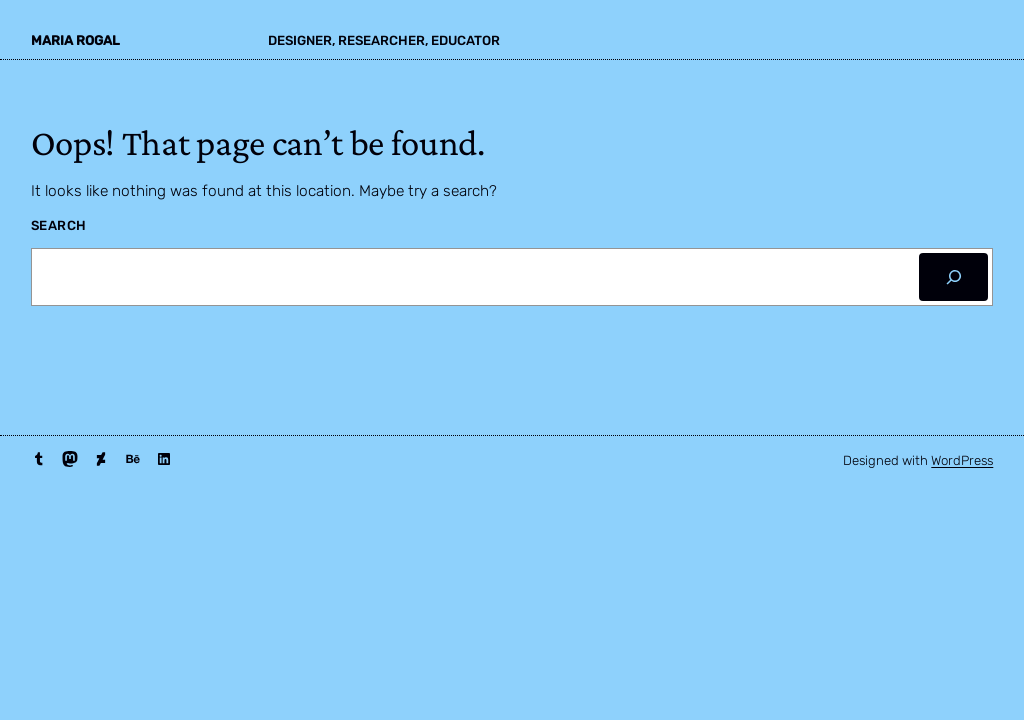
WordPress (962, 460)
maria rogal (75, 40)
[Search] (953, 277)
